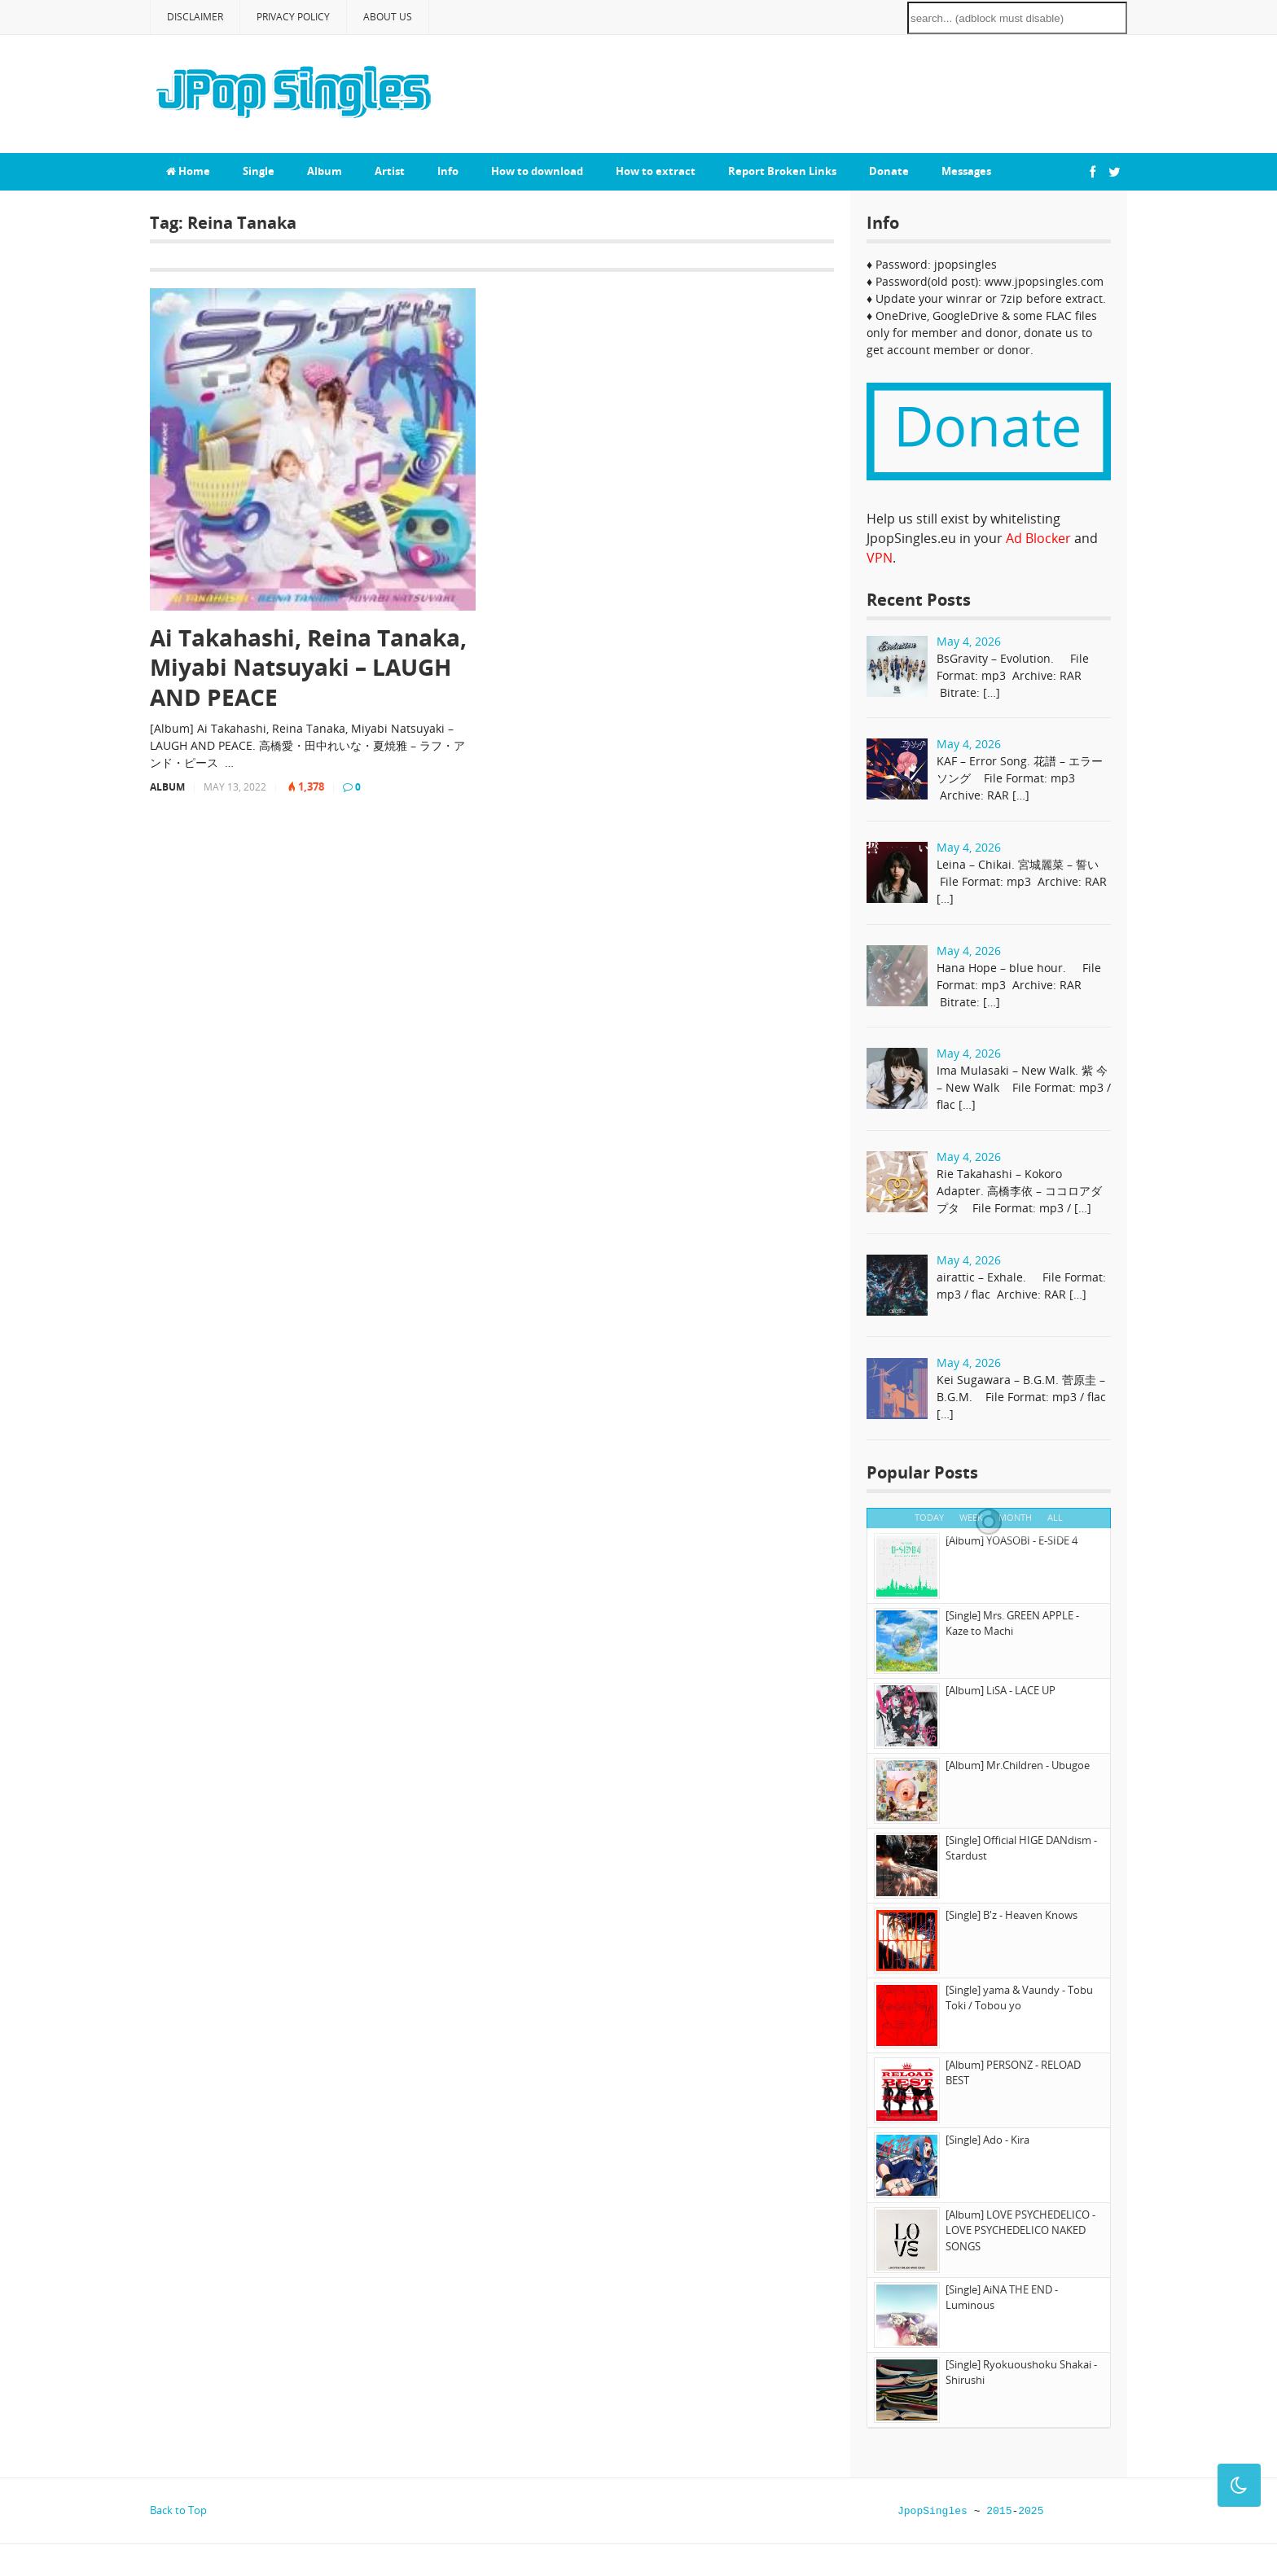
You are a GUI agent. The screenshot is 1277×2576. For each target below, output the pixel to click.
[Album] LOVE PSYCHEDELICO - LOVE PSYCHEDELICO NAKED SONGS (1020, 2230)
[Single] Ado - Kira (987, 2139)
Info (448, 171)
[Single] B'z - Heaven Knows (1011, 1915)
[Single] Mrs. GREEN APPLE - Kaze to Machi (1012, 1623)
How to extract (656, 171)
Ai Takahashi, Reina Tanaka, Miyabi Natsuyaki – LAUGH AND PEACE (308, 667)
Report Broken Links (782, 171)
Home (188, 171)
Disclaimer (195, 17)
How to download (537, 171)
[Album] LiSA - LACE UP (1000, 1690)
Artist (390, 171)
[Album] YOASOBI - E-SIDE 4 (1011, 1540)
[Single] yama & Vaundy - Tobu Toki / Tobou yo (1019, 1997)
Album (324, 171)
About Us (387, 17)
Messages (966, 171)
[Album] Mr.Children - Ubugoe (1018, 1765)
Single (258, 171)
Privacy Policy (293, 17)
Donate (889, 171)
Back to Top (178, 2510)
